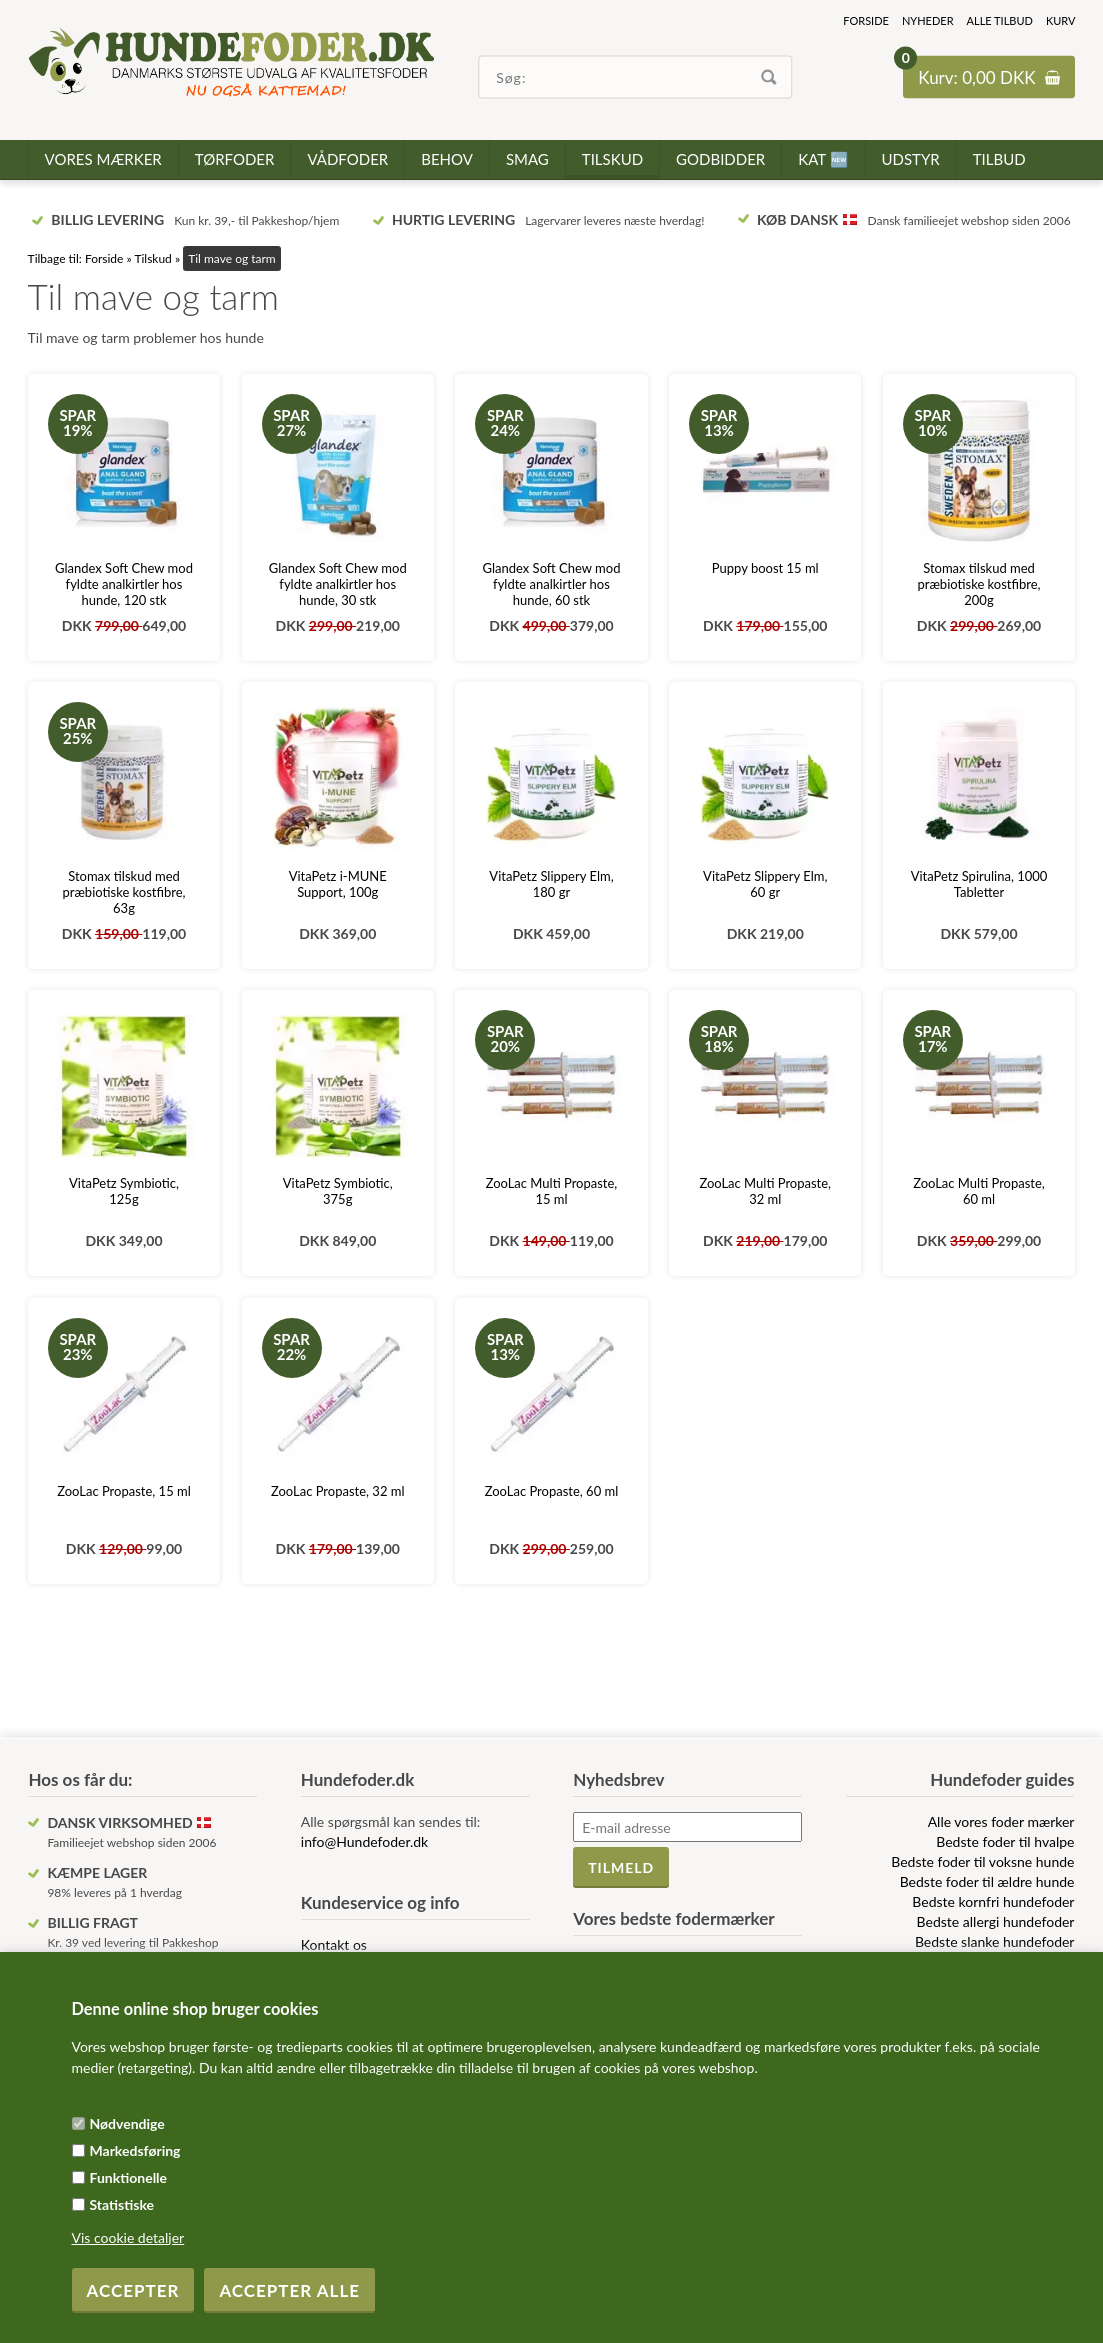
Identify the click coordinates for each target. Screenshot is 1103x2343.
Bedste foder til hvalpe (1005, 1841)
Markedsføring (135, 2150)
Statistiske (122, 2204)
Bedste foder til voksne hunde (982, 1861)
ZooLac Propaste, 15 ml (124, 1491)
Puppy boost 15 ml (765, 568)
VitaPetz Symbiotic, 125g (124, 1191)
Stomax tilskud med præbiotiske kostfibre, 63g (123, 892)
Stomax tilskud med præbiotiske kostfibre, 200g (978, 584)
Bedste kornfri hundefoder (993, 1901)
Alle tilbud (1000, 20)
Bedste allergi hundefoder (996, 1921)
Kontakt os (334, 1944)
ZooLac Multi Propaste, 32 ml (765, 1191)
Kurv (1061, 20)
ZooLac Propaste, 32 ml (338, 1491)
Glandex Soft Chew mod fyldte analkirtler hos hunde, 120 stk (124, 584)
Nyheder (928, 20)
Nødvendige (127, 2123)
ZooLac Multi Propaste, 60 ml (979, 1191)
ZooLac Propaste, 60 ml (552, 1491)
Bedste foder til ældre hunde (987, 1881)
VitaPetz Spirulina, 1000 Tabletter (979, 884)
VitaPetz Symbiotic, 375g (338, 1191)
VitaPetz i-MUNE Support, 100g (338, 884)
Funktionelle (129, 2177)
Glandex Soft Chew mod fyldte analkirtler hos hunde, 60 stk (552, 584)
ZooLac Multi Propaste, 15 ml (552, 1191)
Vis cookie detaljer (128, 2237)
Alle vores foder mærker (1001, 1821)
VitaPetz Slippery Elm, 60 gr (765, 884)
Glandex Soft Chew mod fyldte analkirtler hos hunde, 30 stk (338, 584)
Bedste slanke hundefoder (995, 1941)
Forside (866, 20)
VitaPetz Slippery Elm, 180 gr (551, 884)
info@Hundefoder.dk (364, 1841)
